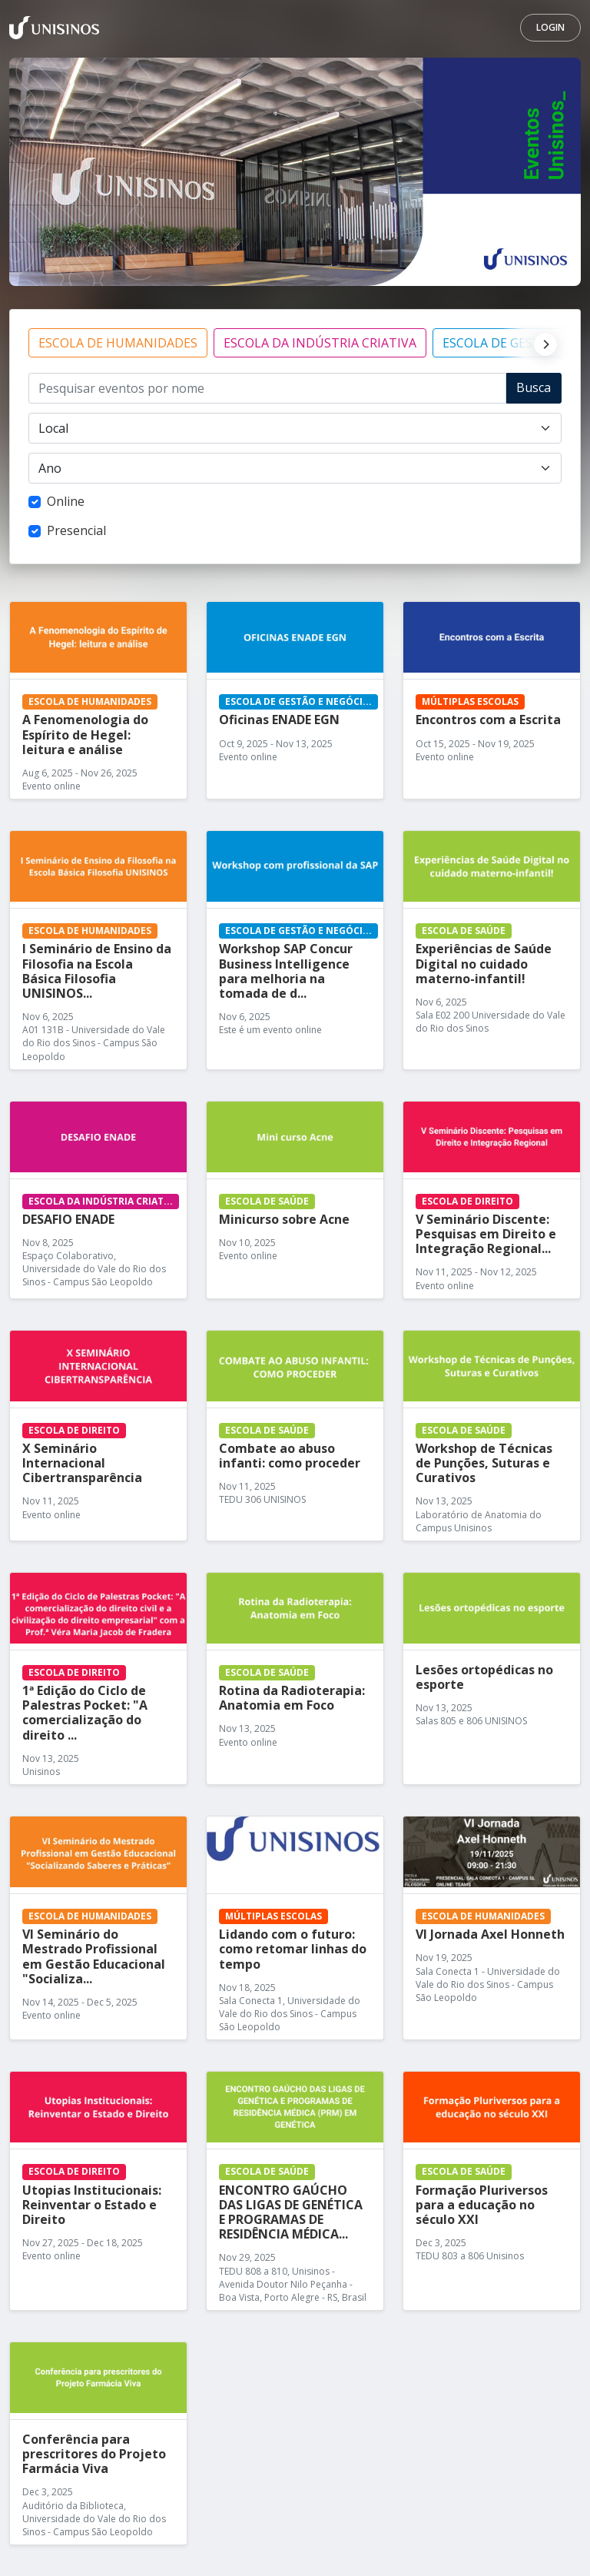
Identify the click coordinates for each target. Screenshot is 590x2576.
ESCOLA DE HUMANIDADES (117, 342)
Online (66, 501)
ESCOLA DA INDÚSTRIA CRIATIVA (320, 342)
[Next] (541, 343)
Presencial (76, 530)
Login (550, 27)
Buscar (533, 391)
